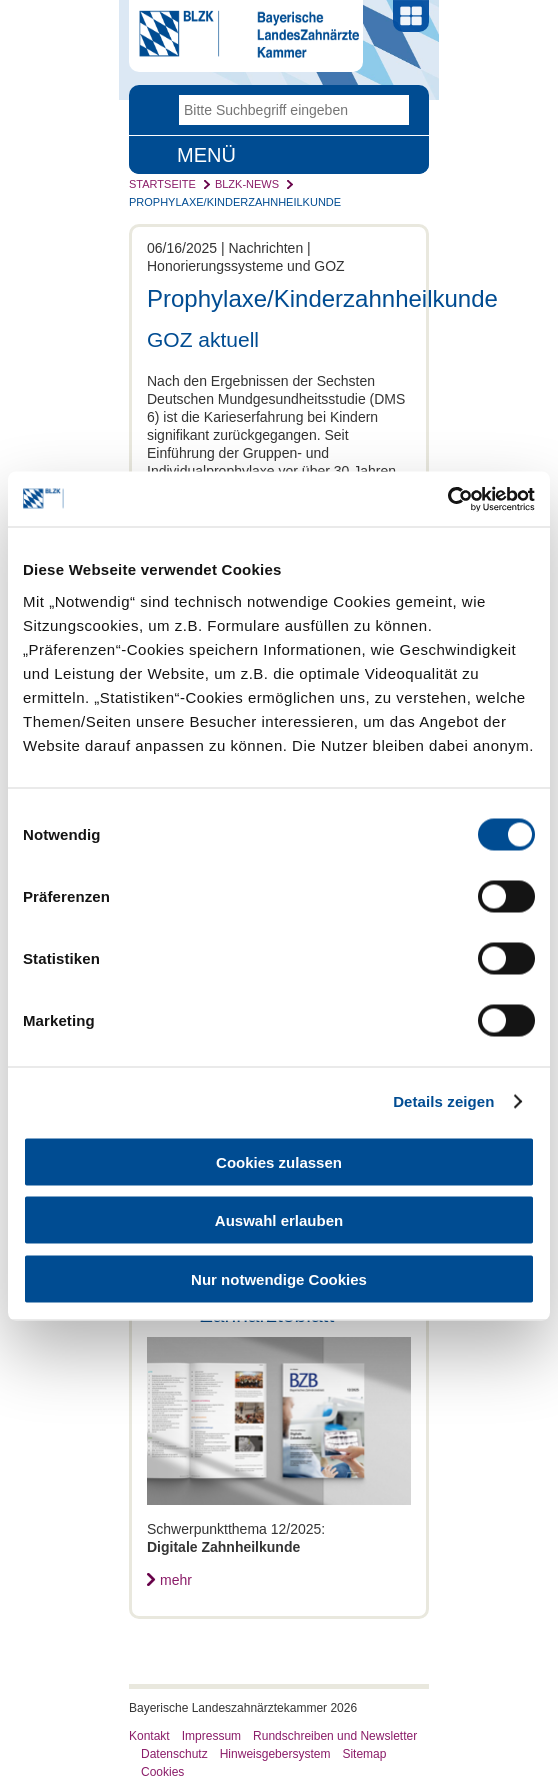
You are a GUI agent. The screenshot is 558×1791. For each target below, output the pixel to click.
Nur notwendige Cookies (279, 1278)
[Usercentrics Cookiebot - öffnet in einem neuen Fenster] (447, 499)
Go (394, 110)
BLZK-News (247, 184)
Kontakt (149, 1736)
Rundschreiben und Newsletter (335, 1736)
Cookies (162, 1772)
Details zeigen (443, 1101)
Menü (206, 155)
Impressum (211, 1736)
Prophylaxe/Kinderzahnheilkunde (235, 202)
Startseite (162, 184)
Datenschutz (174, 1754)
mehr (176, 1580)
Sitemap (364, 1754)
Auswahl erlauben (279, 1220)
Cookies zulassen (279, 1161)
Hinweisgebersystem (275, 1754)
